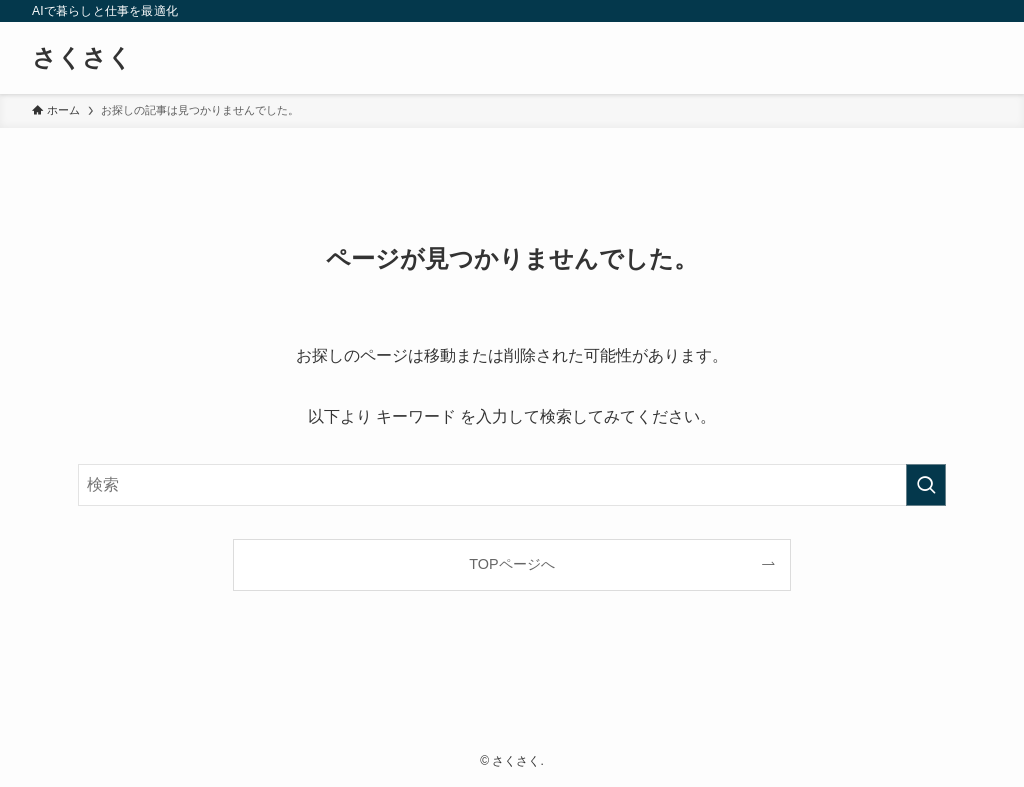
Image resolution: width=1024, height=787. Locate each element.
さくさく (82, 58)
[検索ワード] (512, 485)
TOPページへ (511, 564)
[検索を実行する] (926, 485)
